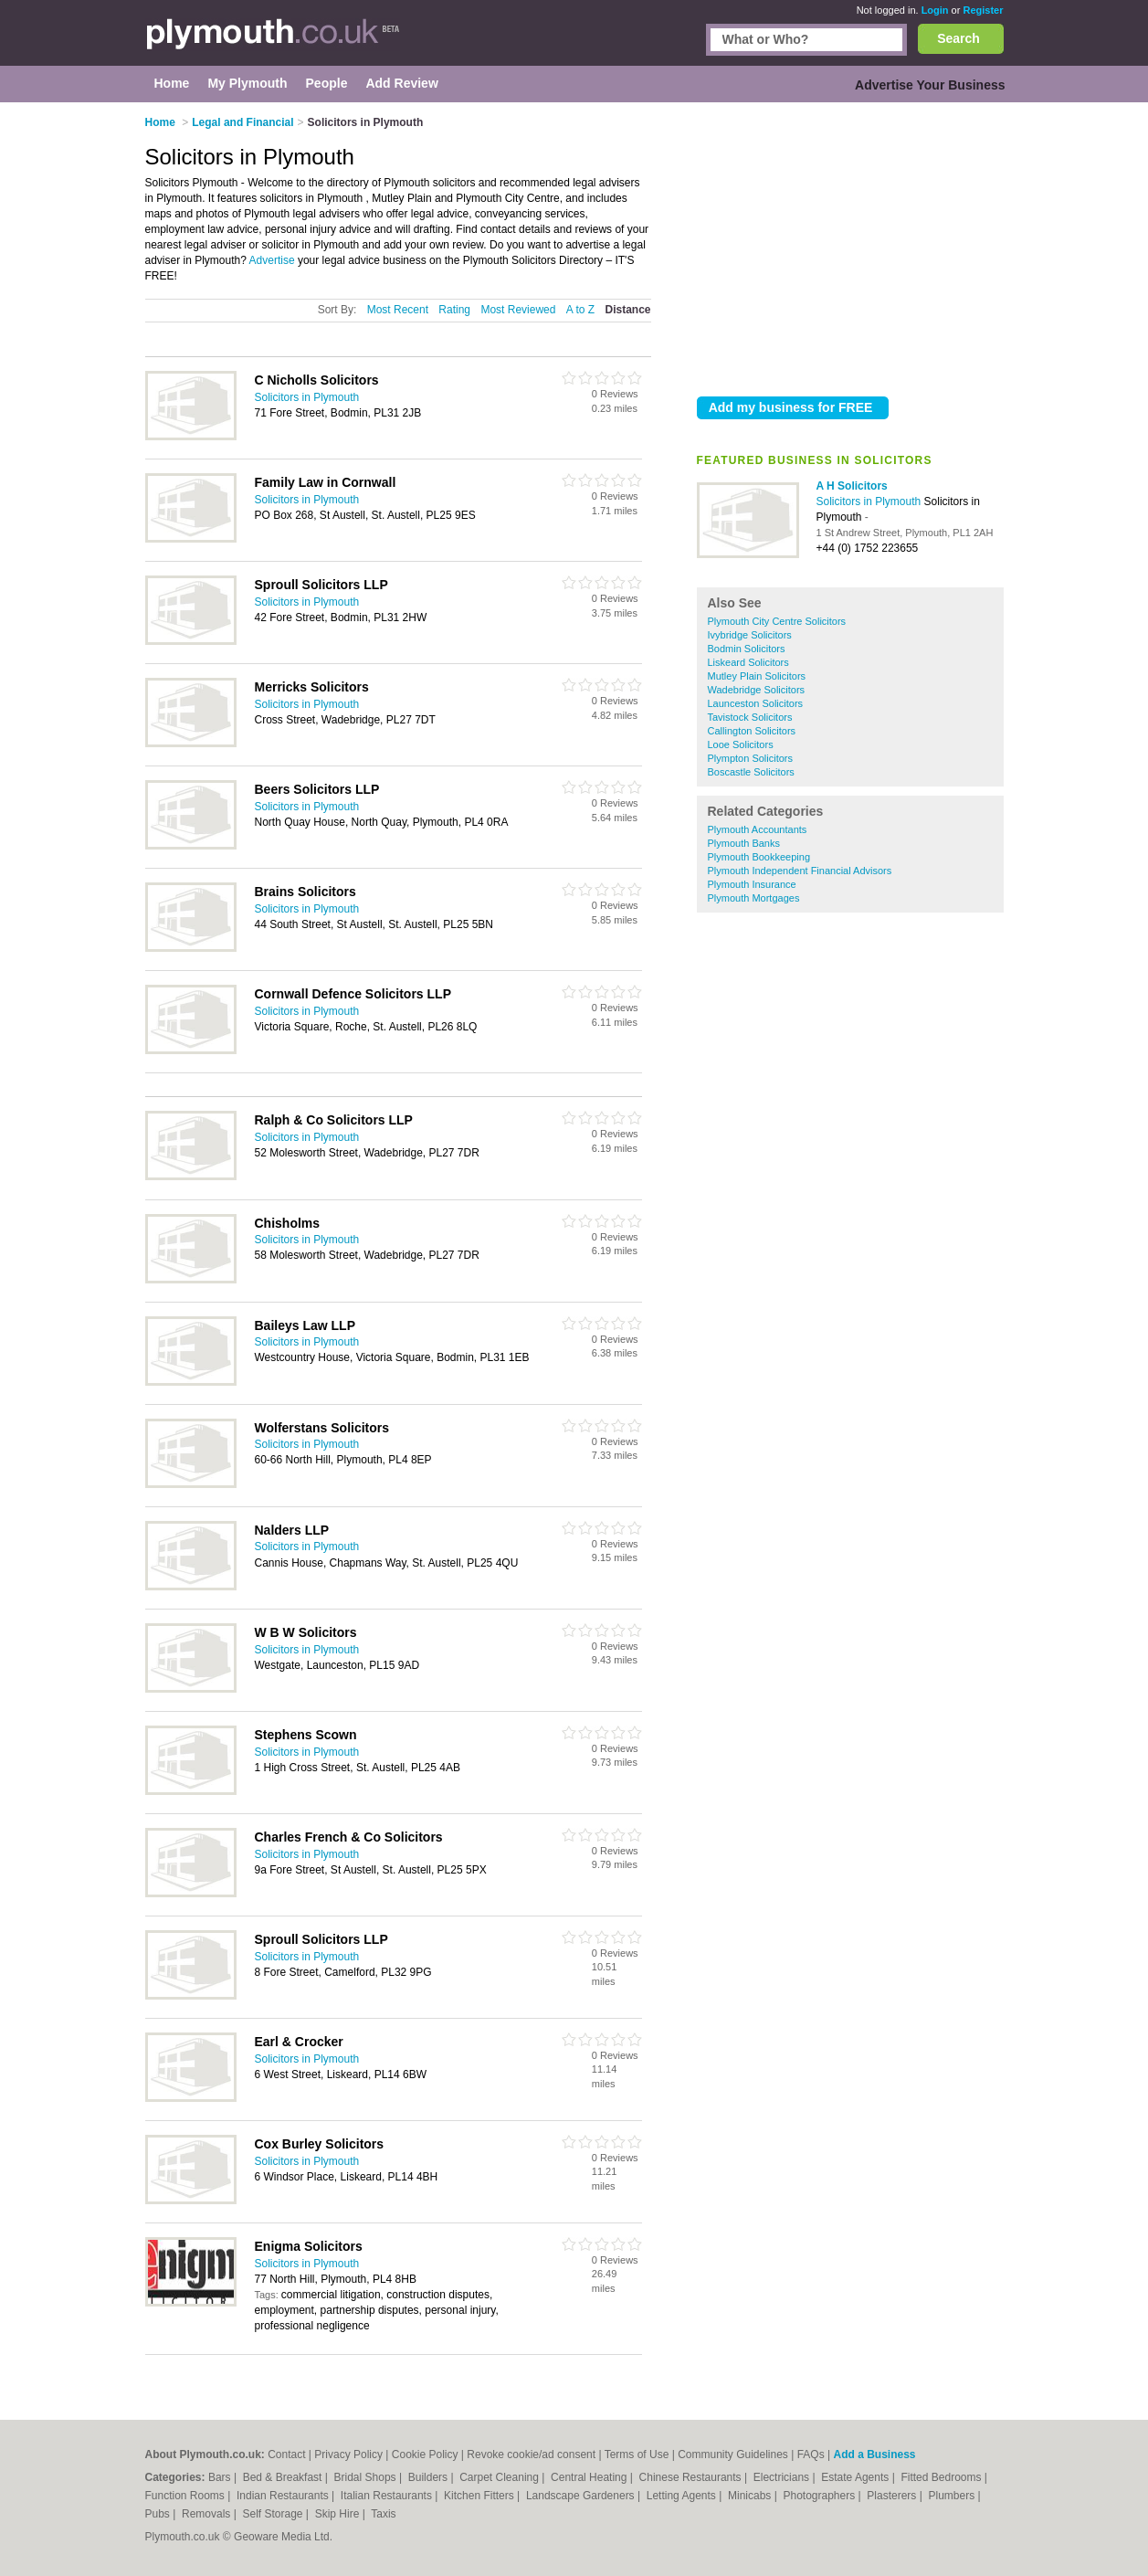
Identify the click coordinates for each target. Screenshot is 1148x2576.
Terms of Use (637, 2454)
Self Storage (273, 2513)
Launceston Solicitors (756, 703)
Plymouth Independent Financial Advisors (800, 870)
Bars (221, 2477)
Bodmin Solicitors (746, 648)
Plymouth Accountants (757, 829)
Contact (286, 2454)
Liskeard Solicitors (748, 662)
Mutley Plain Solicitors (757, 675)
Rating (454, 309)
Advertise (272, 260)
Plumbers (952, 2495)
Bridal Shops (366, 2477)
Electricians (783, 2477)
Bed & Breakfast (284, 2477)
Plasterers (893, 2495)
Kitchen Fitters (480, 2495)
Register (983, 10)
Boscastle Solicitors (751, 771)
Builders (429, 2477)
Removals (208, 2513)
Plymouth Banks (744, 843)
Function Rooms (186, 2495)
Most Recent (397, 309)
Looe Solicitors (741, 744)
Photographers (820, 2495)
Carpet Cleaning (500, 2477)
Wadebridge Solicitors (757, 689)
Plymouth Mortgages (754, 897)
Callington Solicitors (752, 730)
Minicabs (751, 2495)
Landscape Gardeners (581, 2495)
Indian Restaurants (284, 2495)
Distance (627, 309)
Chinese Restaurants (691, 2477)
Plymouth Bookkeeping (759, 856)
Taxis (383, 2513)
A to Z (580, 309)
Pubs (159, 2513)
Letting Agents (683, 2495)
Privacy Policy (348, 2454)
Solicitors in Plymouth (870, 501)
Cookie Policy (425, 2454)
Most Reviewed (517, 309)
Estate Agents (856, 2477)
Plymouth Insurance (752, 884)
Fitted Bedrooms (942, 2477)
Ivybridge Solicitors (750, 634)
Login (935, 10)
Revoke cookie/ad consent (531, 2454)
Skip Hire (339, 2513)
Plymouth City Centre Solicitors (777, 621)
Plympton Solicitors (751, 758)
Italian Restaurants (388, 2495)
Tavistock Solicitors (750, 717)
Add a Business (874, 2454)
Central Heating (590, 2477)
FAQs (811, 2454)
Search (958, 38)
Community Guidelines (733, 2454)
